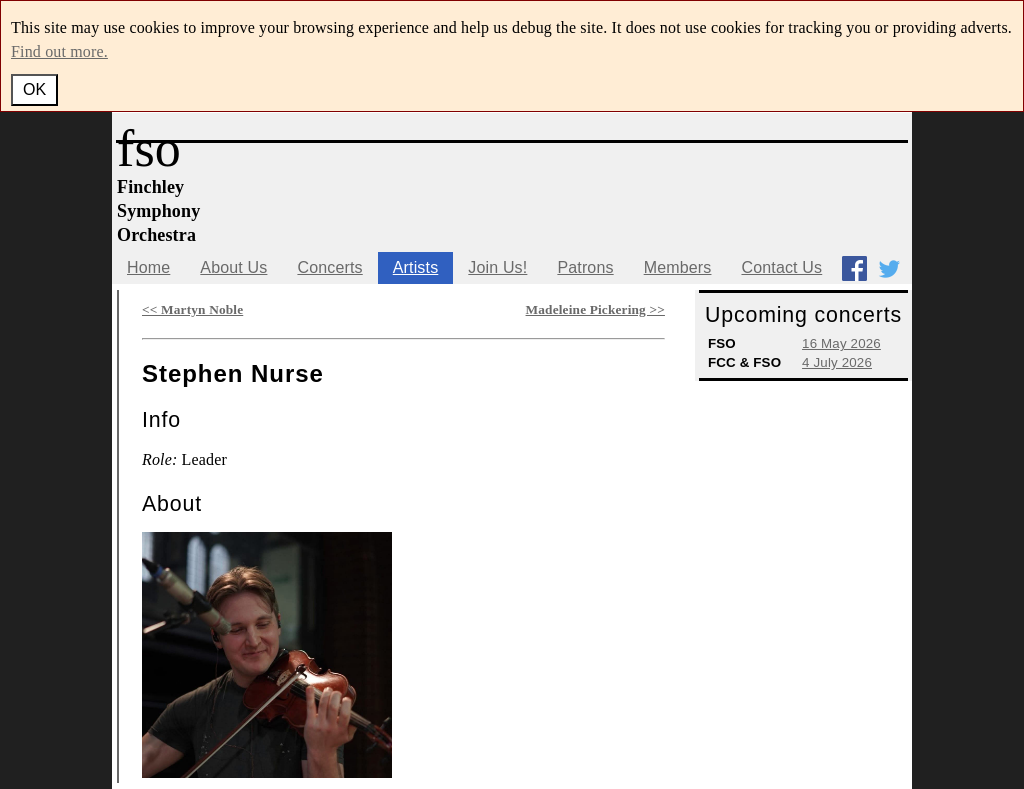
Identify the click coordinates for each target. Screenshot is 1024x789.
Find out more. (59, 51)
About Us (233, 267)
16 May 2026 (841, 343)
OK (34, 89)
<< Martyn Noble (192, 309)
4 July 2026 (837, 362)
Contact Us (781, 267)
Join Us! (497, 267)
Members (678, 267)
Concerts (329, 267)
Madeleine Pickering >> (595, 309)
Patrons (585, 267)
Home (148, 267)
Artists (416, 267)
